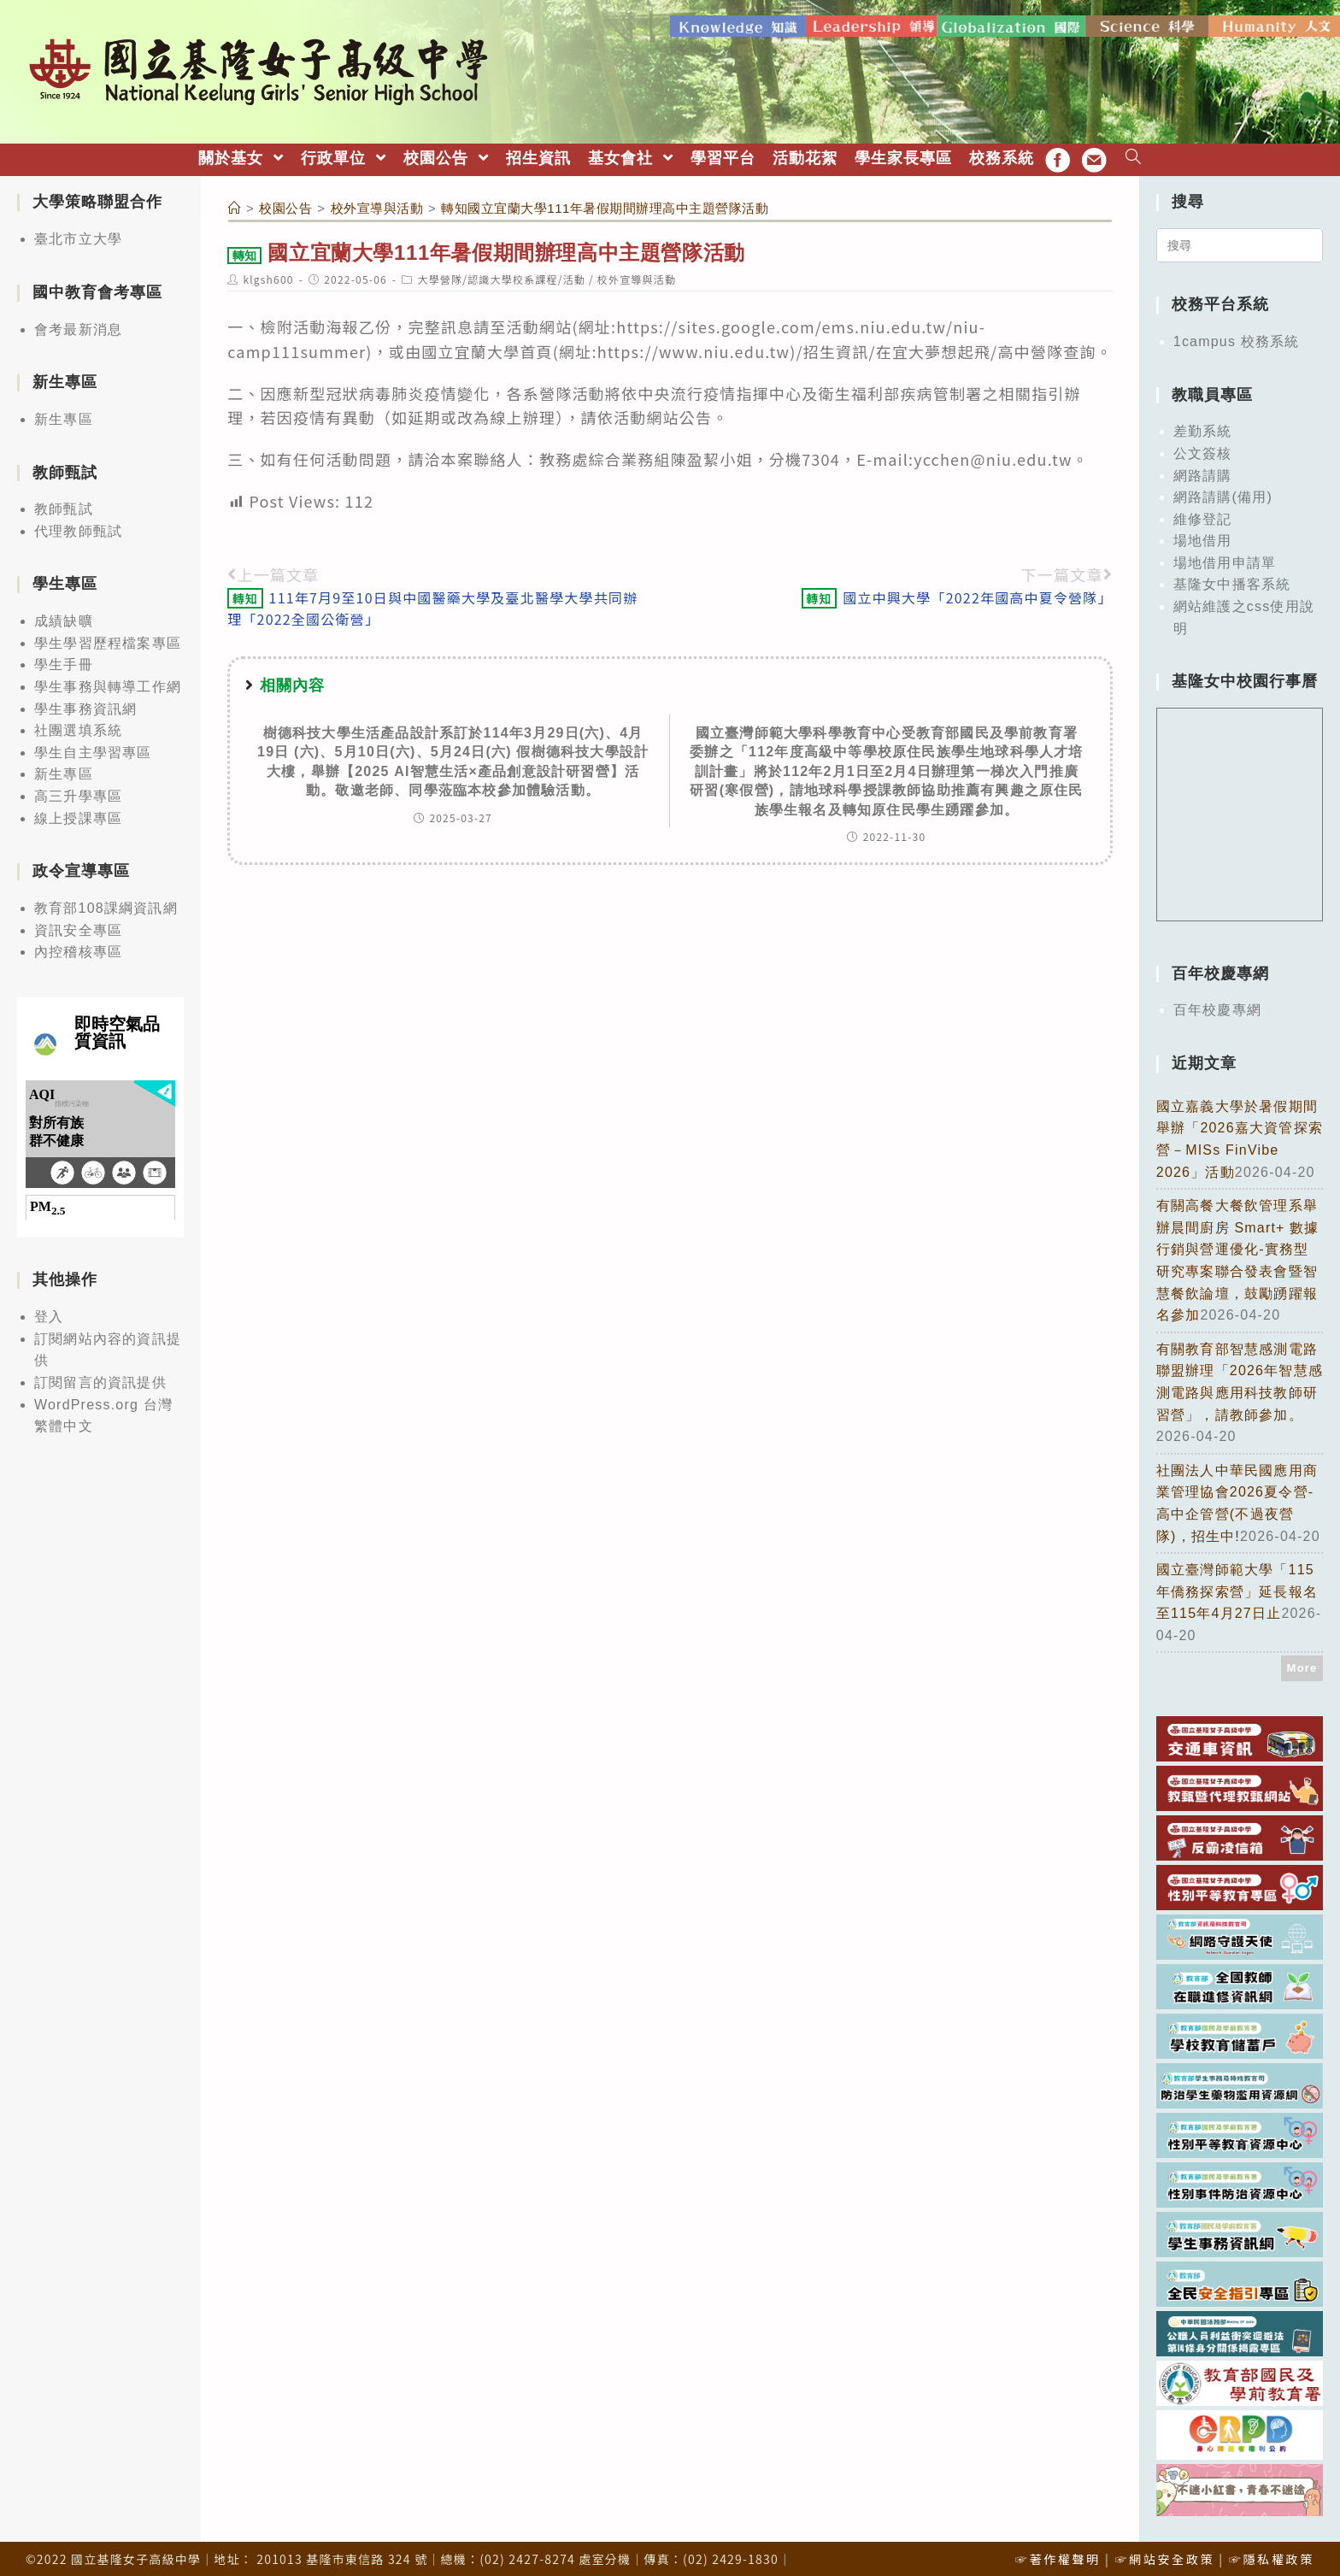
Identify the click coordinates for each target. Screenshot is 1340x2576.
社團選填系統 (78, 725)
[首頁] (235, 203)
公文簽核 (1202, 448)
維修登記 (1202, 513)
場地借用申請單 (1224, 557)
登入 (48, 1311)
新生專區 (63, 414)
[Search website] (1133, 153)
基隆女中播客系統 (1232, 579)
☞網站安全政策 (1164, 2553)
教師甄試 (63, 504)
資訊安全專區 (78, 924)
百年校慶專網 (1217, 1004)
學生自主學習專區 (93, 747)
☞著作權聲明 (1058, 2553)
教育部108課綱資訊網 (106, 903)
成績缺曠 (63, 616)
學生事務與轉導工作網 (107, 681)
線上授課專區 (78, 812)
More (1302, 1662)
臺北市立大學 (78, 233)
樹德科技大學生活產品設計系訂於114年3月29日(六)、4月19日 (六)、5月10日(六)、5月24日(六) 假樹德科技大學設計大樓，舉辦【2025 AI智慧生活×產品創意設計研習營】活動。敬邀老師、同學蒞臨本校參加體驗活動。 (453, 756)
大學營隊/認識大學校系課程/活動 (501, 273)
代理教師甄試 (78, 526)
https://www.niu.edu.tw (693, 345)
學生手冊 (63, 659)
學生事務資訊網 (85, 703)
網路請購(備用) (1222, 492)
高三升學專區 (78, 791)
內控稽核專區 (78, 946)
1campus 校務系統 (1236, 336)
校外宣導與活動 (636, 273)
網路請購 (1202, 469)
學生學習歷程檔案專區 (107, 638)
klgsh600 (268, 273)
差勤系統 (1202, 426)
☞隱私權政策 (1271, 2553)
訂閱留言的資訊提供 (100, 1377)
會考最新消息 (78, 323)
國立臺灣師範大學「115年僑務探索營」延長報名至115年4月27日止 (1237, 1586)
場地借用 (1202, 535)
